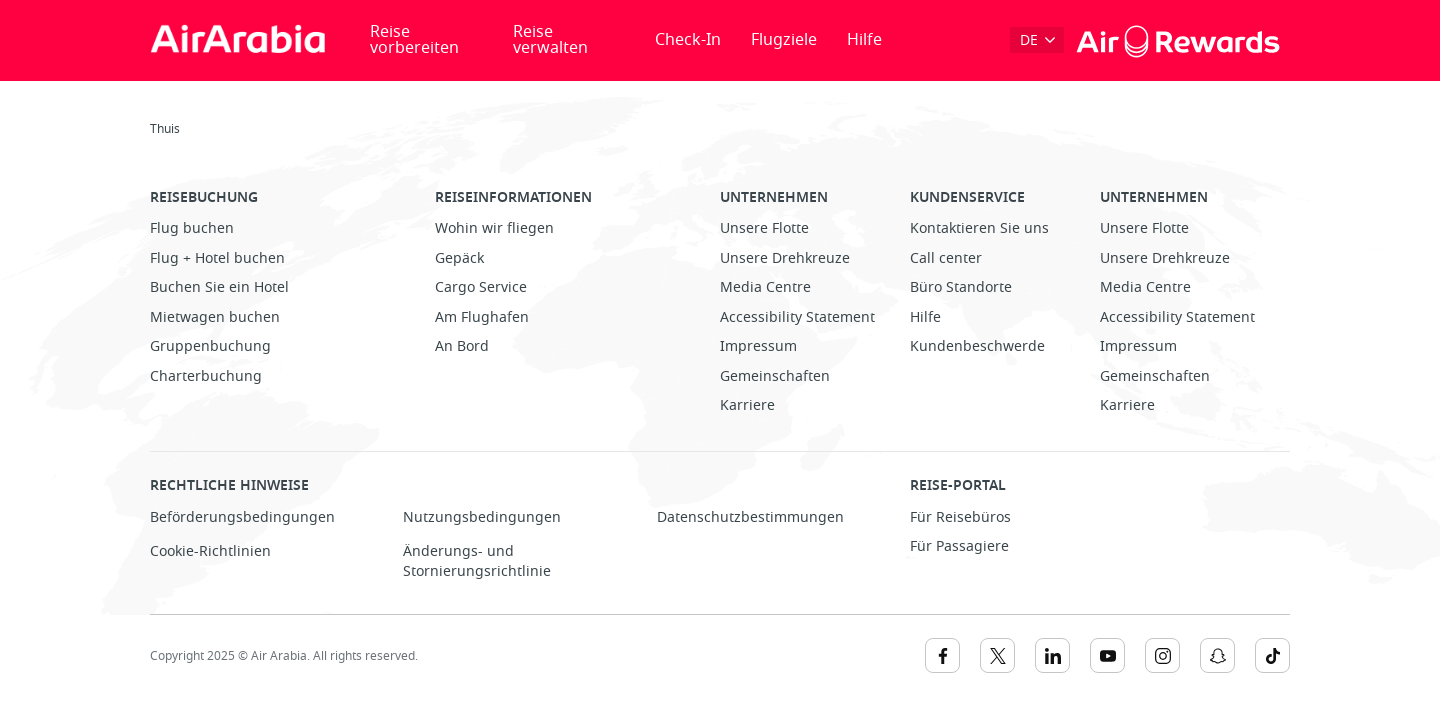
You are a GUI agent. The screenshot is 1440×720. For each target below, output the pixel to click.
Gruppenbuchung (210, 346)
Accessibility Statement (797, 317)
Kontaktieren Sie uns (979, 228)
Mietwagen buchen (215, 317)
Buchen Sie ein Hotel (219, 287)
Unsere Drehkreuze (785, 258)
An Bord (462, 346)
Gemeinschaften (775, 376)
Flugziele (784, 40)
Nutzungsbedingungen (482, 517)
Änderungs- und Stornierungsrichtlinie (477, 561)
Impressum (758, 346)
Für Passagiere (959, 546)
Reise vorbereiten (414, 40)
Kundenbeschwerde (977, 346)
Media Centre (765, 287)
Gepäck (459, 258)
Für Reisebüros (960, 517)
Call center (946, 258)
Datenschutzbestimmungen (750, 517)
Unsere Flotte (764, 228)
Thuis (165, 129)
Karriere (747, 405)
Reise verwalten (550, 40)
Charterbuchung (206, 376)
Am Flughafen (482, 317)
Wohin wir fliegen (494, 228)
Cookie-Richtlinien (210, 551)
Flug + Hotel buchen (217, 258)
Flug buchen (192, 228)
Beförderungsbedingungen (242, 517)
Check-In (688, 40)
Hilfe (864, 40)
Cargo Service (481, 287)
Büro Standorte (961, 287)
